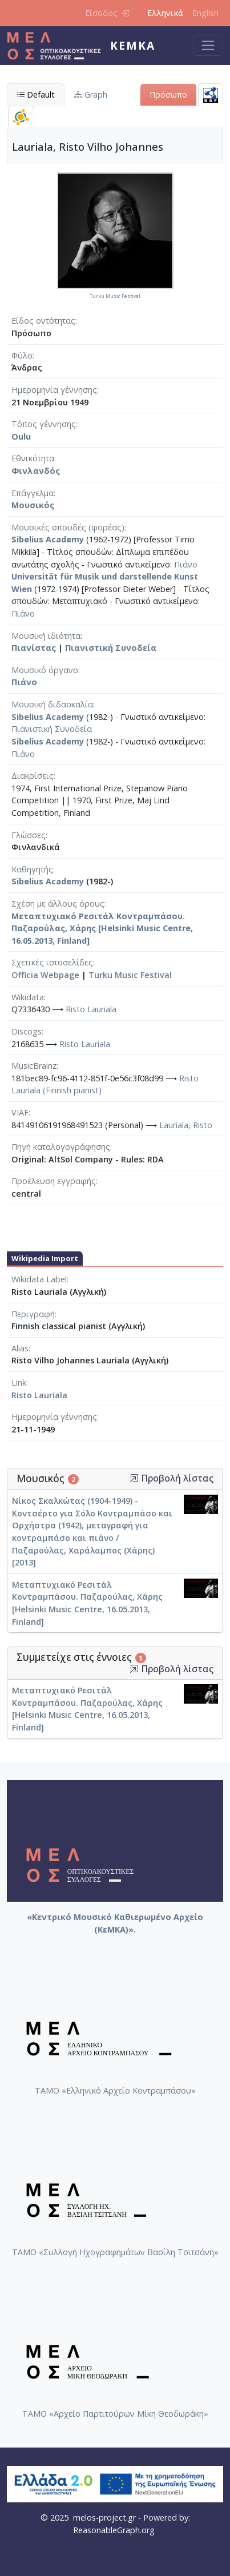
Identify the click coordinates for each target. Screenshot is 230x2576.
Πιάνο (185, 564)
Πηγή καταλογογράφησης (60, 1146)
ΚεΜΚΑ (132, 45)
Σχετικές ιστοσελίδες (52, 962)
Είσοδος (107, 12)
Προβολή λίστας (171, 1478)
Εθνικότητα (32, 458)
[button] (134, 1478)
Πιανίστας (33, 647)
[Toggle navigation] (208, 45)
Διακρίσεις (32, 775)
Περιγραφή (33, 1314)
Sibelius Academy (47, 539)
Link (18, 1382)
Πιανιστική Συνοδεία (110, 647)
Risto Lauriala (91, 1009)
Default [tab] (36, 94)
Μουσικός (32, 505)
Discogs (26, 1031)
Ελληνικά (165, 12)
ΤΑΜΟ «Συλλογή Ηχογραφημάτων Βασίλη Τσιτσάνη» (115, 2252)
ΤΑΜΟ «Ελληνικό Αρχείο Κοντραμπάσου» (115, 2090)
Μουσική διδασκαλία (52, 704)
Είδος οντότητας (43, 320)
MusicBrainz (34, 1065)
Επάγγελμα (32, 493)
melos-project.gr (104, 2517)
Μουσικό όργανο (44, 670)
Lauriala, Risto (185, 1125)
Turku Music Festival (130, 974)
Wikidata (27, 997)
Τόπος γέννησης (43, 423)
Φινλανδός (35, 470)
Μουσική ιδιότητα (45, 635)
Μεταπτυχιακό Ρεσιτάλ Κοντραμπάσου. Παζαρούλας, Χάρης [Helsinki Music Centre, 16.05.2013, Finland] (102, 928)
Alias (20, 1348)
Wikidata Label (39, 1279)
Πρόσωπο (168, 94)
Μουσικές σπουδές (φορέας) (67, 527)
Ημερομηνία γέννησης (54, 389)
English (205, 12)
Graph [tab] (90, 94)
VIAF (20, 1112)
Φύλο (22, 355)
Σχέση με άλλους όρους (57, 903)
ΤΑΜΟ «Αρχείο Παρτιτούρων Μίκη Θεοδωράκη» (115, 2413)
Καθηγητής (32, 869)
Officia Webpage (45, 974)
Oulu (21, 436)
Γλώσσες (28, 835)
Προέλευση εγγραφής (53, 1181)
